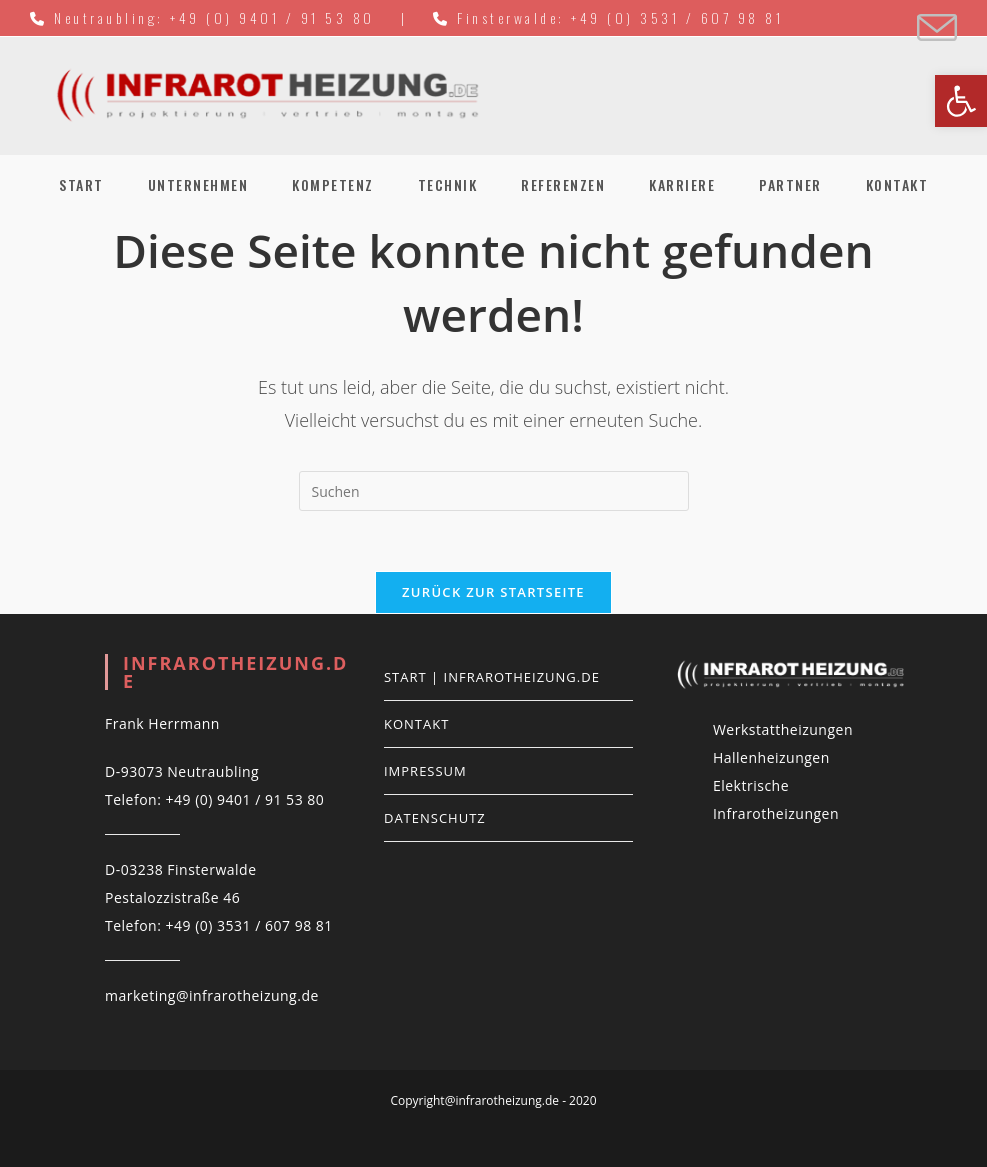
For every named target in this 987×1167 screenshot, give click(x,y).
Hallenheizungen (771, 757)
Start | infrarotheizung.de (492, 677)
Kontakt (416, 724)
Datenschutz (435, 818)
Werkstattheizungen (783, 729)
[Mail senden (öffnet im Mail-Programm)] (934, 28)
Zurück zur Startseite (493, 592)
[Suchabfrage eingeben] (494, 491)
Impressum (425, 771)
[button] (961, 101)
